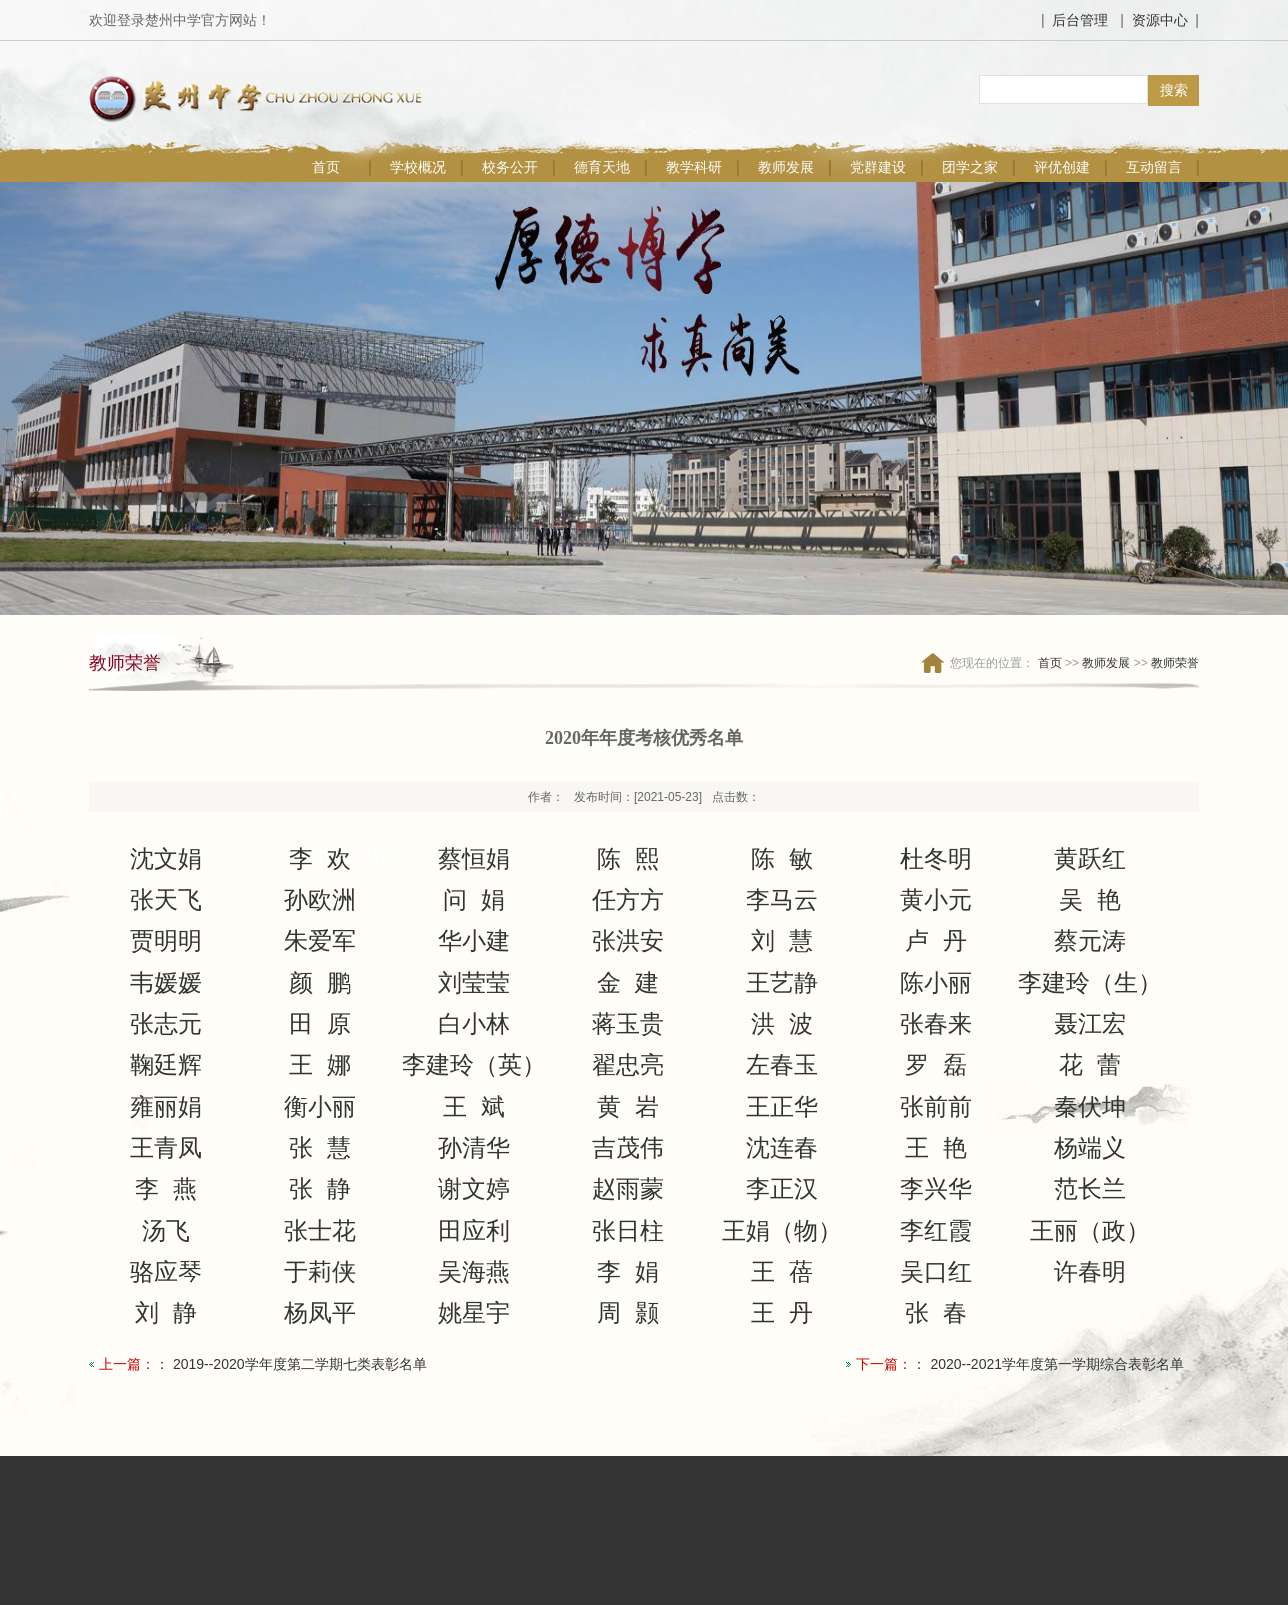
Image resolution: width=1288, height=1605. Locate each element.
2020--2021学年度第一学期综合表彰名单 (1057, 1364)
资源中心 (1160, 20)
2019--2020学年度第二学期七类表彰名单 (300, 1364)
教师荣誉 (1175, 663)
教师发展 (786, 167)
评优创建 (1062, 167)
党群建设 (878, 167)
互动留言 (1154, 167)
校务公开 (510, 167)
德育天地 (602, 167)
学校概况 (418, 167)
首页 (326, 167)
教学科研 (694, 167)
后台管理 (1080, 20)
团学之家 (970, 167)
